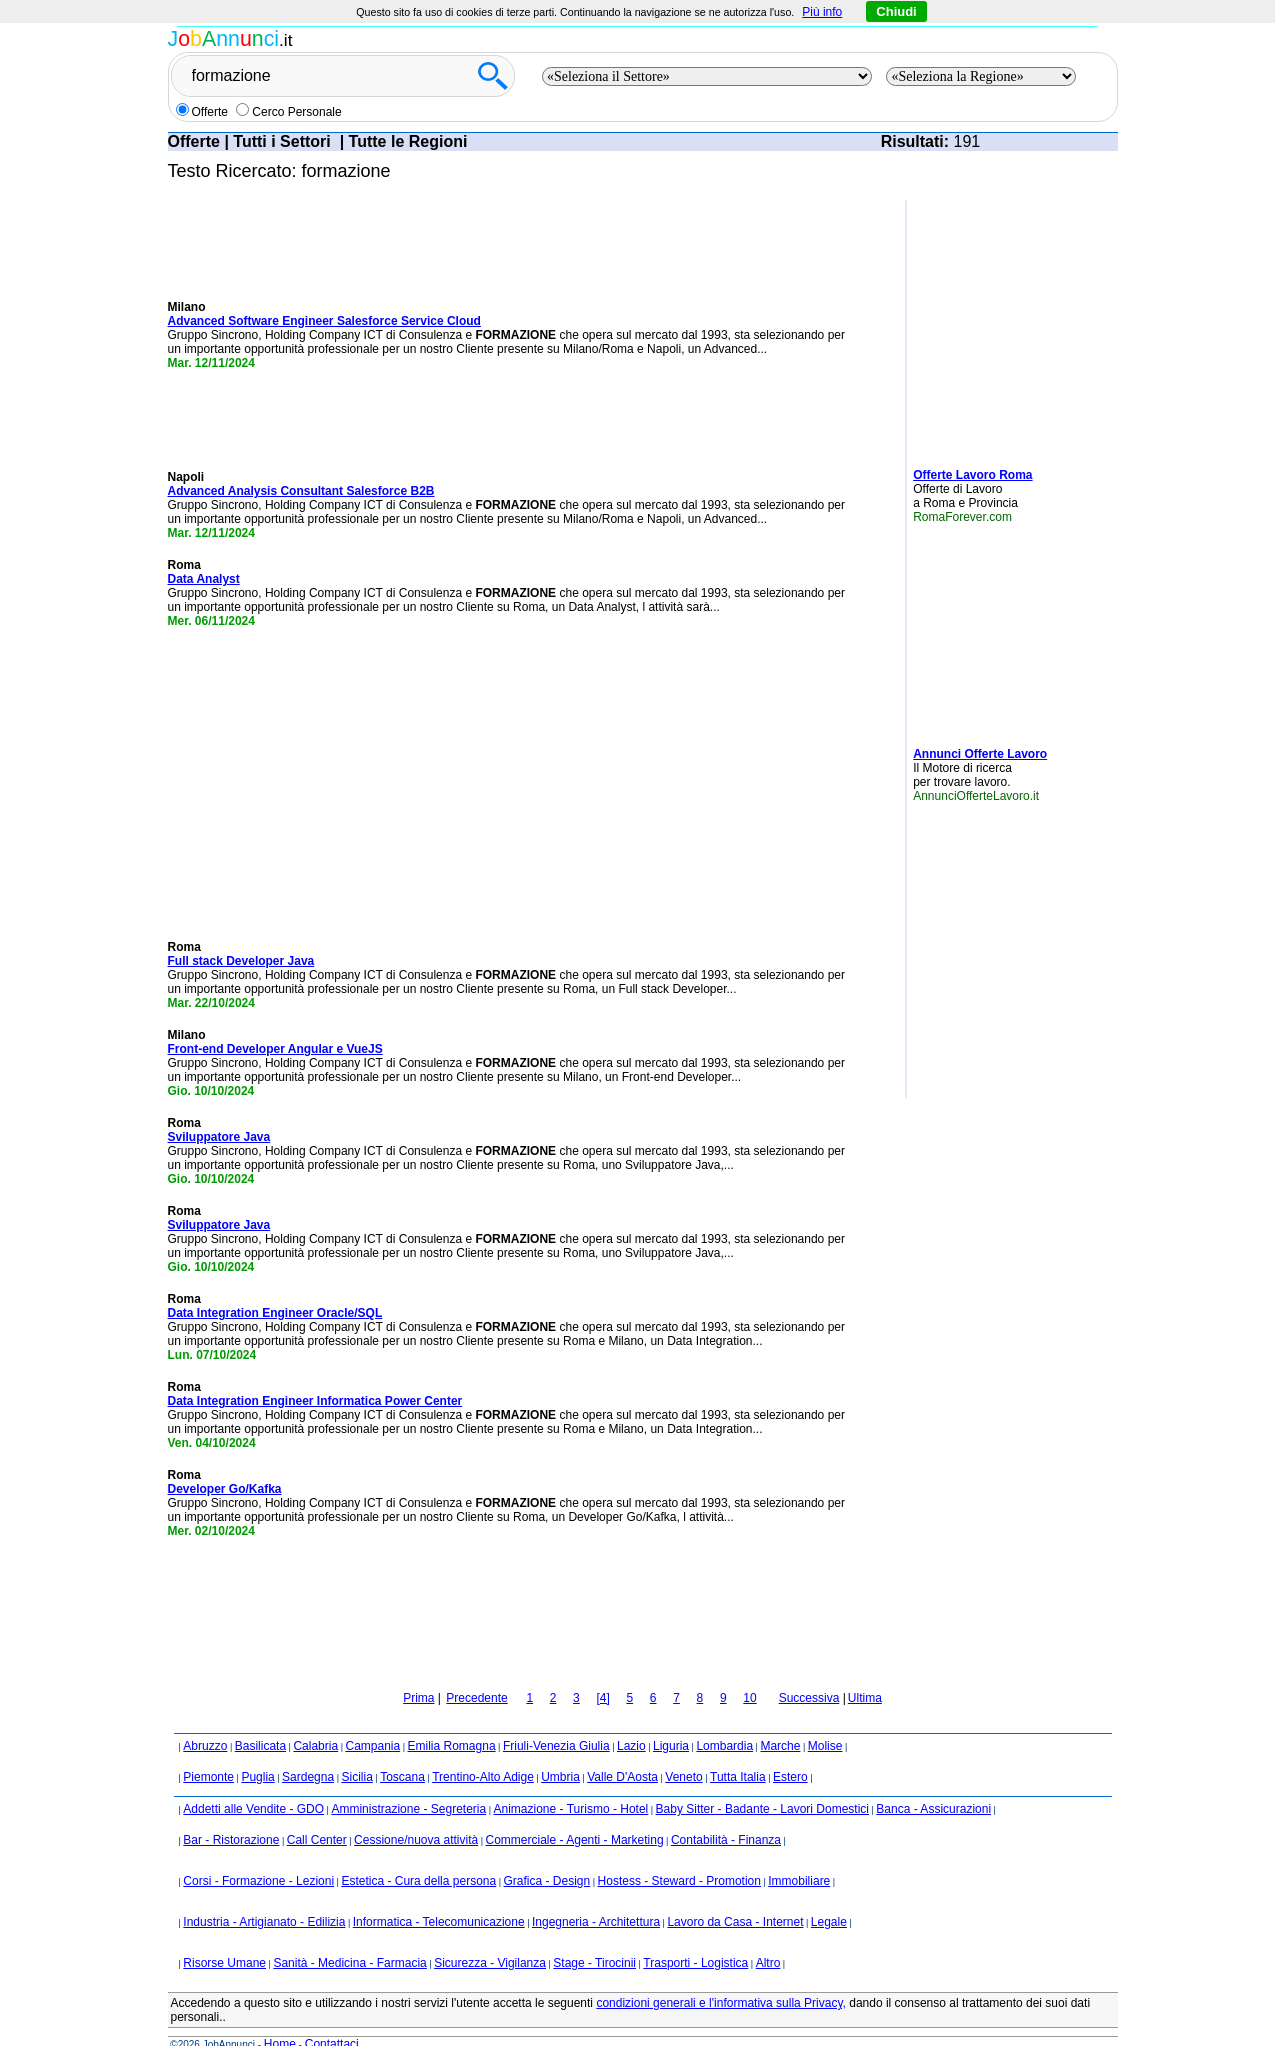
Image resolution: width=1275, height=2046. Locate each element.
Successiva (809, 1671)
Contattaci (332, 2017)
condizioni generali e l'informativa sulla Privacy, (721, 1976)
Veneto (683, 1750)
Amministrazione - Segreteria (408, 1782)
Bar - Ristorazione (231, 1813)
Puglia (257, 1750)
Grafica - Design (547, 1854)
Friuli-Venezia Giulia (556, 1719)
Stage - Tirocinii (594, 1936)
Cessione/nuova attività (416, 1813)
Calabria (315, 1719)
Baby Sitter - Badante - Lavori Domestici (762, 1782)
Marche (780, 1719)
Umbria (560, 1750)
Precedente (476, 1671)
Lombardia (724, 1719)
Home (280, 2017)
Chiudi (896, 11)
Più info (822, 12)
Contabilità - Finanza (726, 1813)
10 (749, 1671)
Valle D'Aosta (622, 1750)
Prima (418, 1671)
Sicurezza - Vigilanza (490, 1936)
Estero (790, 1750)
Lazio (631, 1719)
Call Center (317, 1813)
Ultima (865, 1671)
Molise (825, 1719)
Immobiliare (799, 1854)
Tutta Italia (738, 1750)
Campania (372, 1719)
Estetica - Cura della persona (418, 1854)
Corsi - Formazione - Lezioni (258, 1854)
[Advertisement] (973, 326)
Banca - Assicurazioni (933, 1782)
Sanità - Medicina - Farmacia (349, 1936)
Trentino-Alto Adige (483, 1750)
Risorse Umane (224, 1936)
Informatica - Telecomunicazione (439, 1895)
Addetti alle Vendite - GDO (253, 1782)
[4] (602, 1671)
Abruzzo (205, 1719)
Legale (829, 1895)
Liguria (671, 1719)
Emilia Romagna (452, 1719)
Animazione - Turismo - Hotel (571, 1782)
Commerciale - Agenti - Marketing (575, 1813)
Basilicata (260, 1719)
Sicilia (356, 1750)
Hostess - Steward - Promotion (679, 1854)
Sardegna (308, 1750)
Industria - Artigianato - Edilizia (264, 1895)
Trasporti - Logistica (695, 1936)
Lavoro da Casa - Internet (735, 1895)
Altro (768, 1936)
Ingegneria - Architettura (596, 1895)
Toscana (402, 1750)
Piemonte (208, 1750)
